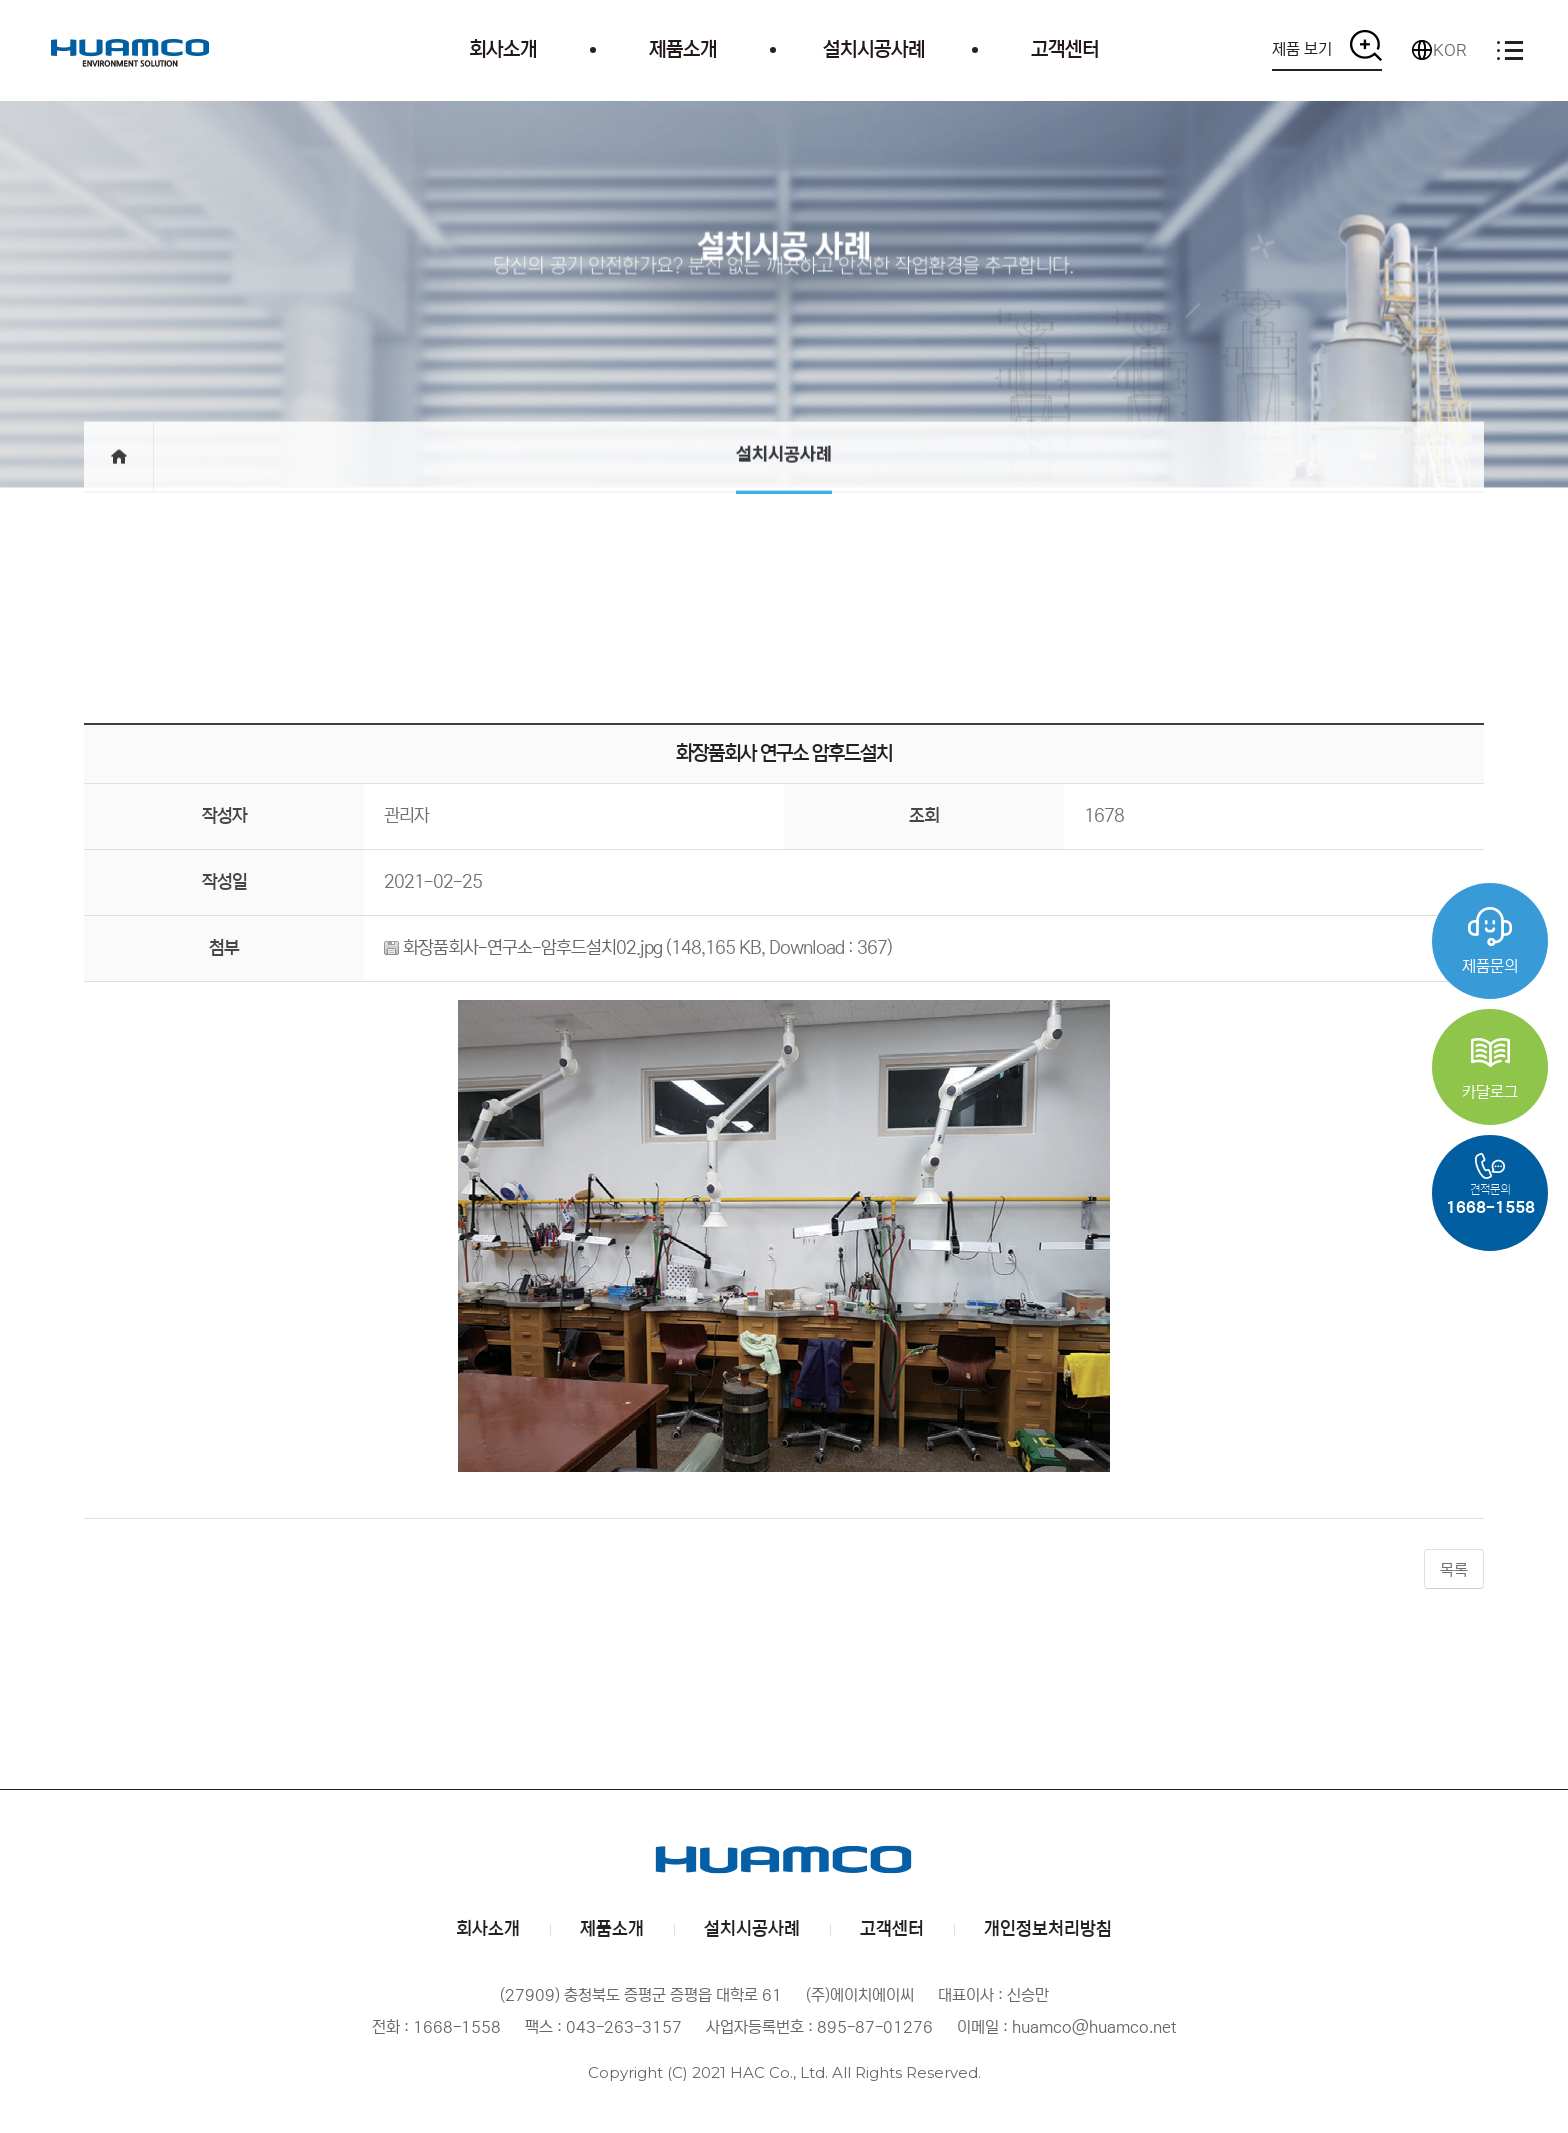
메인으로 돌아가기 (118, 492)
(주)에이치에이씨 (130, 50)
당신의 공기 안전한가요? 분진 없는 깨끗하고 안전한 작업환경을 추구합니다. (784, 279)
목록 (1454, 1570)
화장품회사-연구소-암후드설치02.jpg (532, 948)
